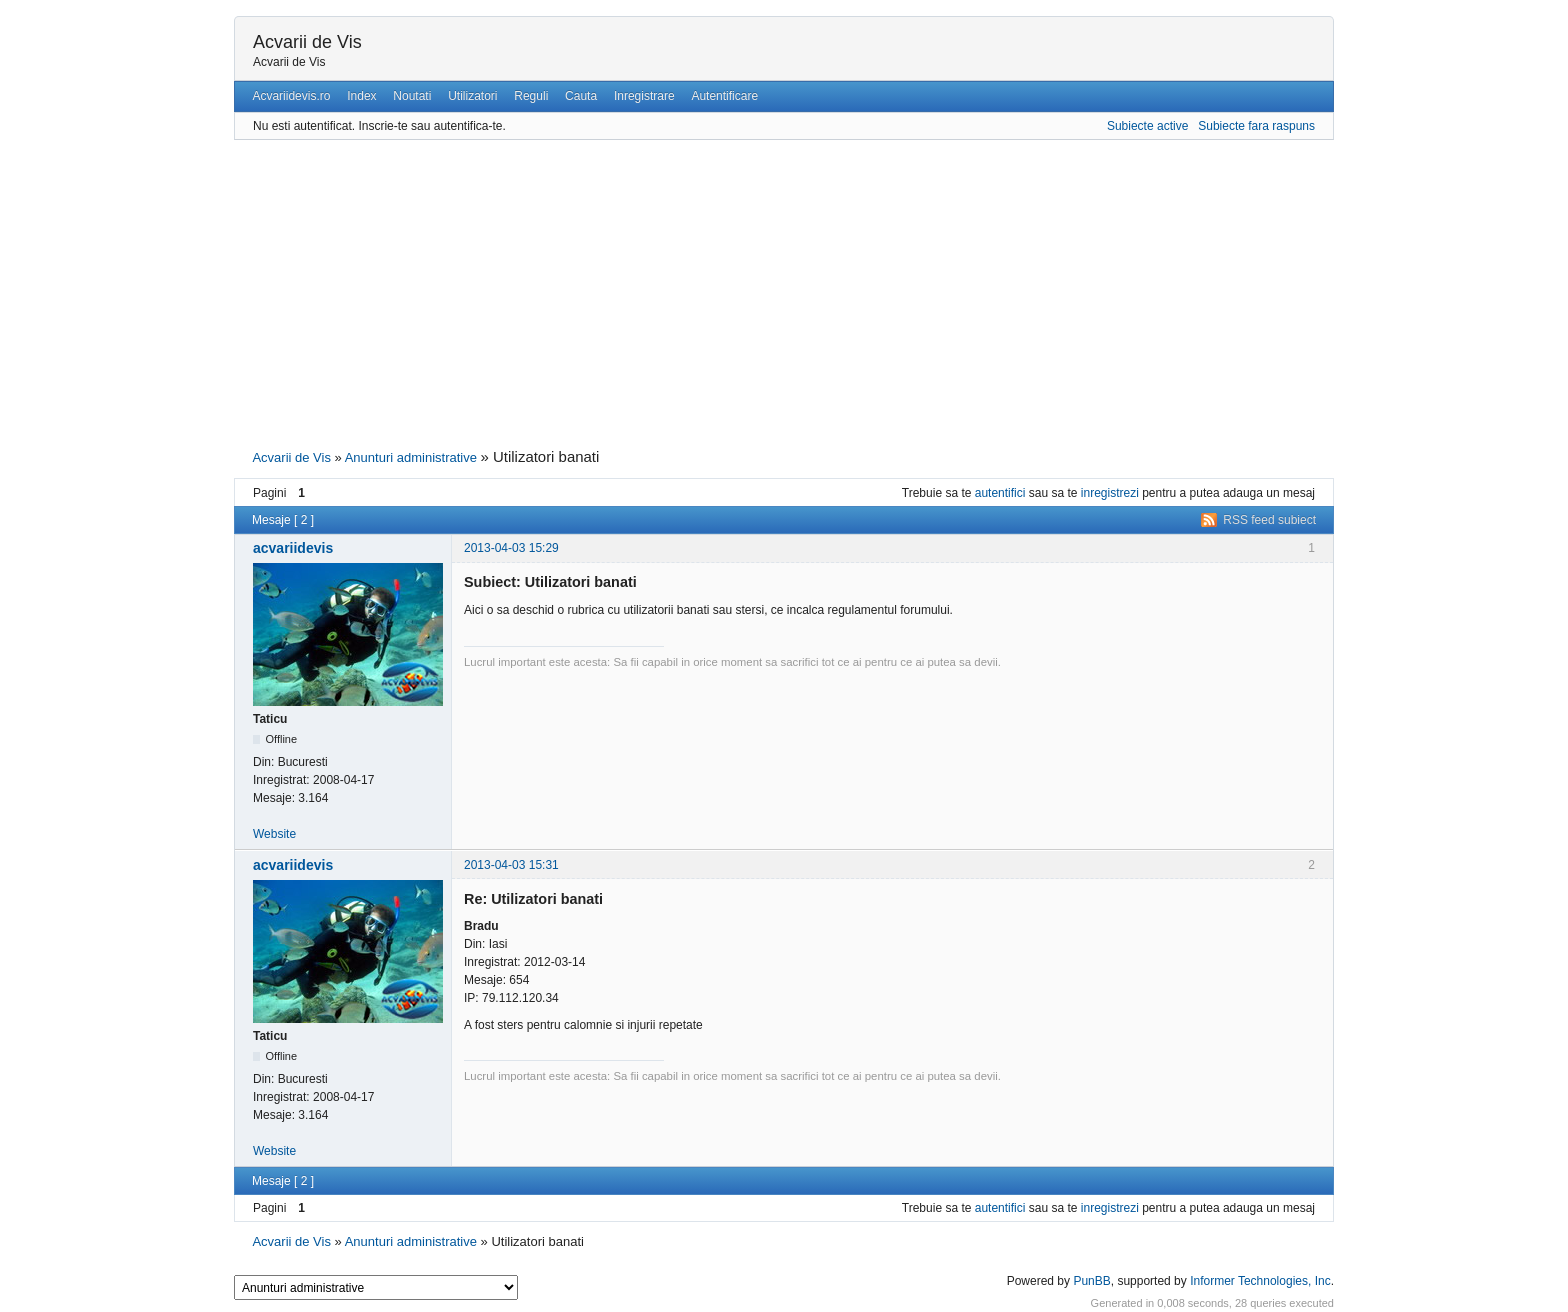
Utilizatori (472, 96)
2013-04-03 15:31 (511, 865)
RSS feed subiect (1269, 520)
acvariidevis (293, 548)
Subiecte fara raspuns (1256, 126)
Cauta (581, 96)
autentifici (1000, 493)
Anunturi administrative (411, 457)
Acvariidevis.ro (291, 96)
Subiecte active (1147, 126)
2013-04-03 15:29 (511, 548)
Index (361, 96)
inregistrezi (1110, 493)
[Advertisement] (784, 292)
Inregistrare (644, 96)
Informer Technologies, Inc (1260, 1281)
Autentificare (724, 96)
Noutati (412, 96)
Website (274, 834)
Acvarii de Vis (307, 42)
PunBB (1091, 1281)
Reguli (531, 96)
